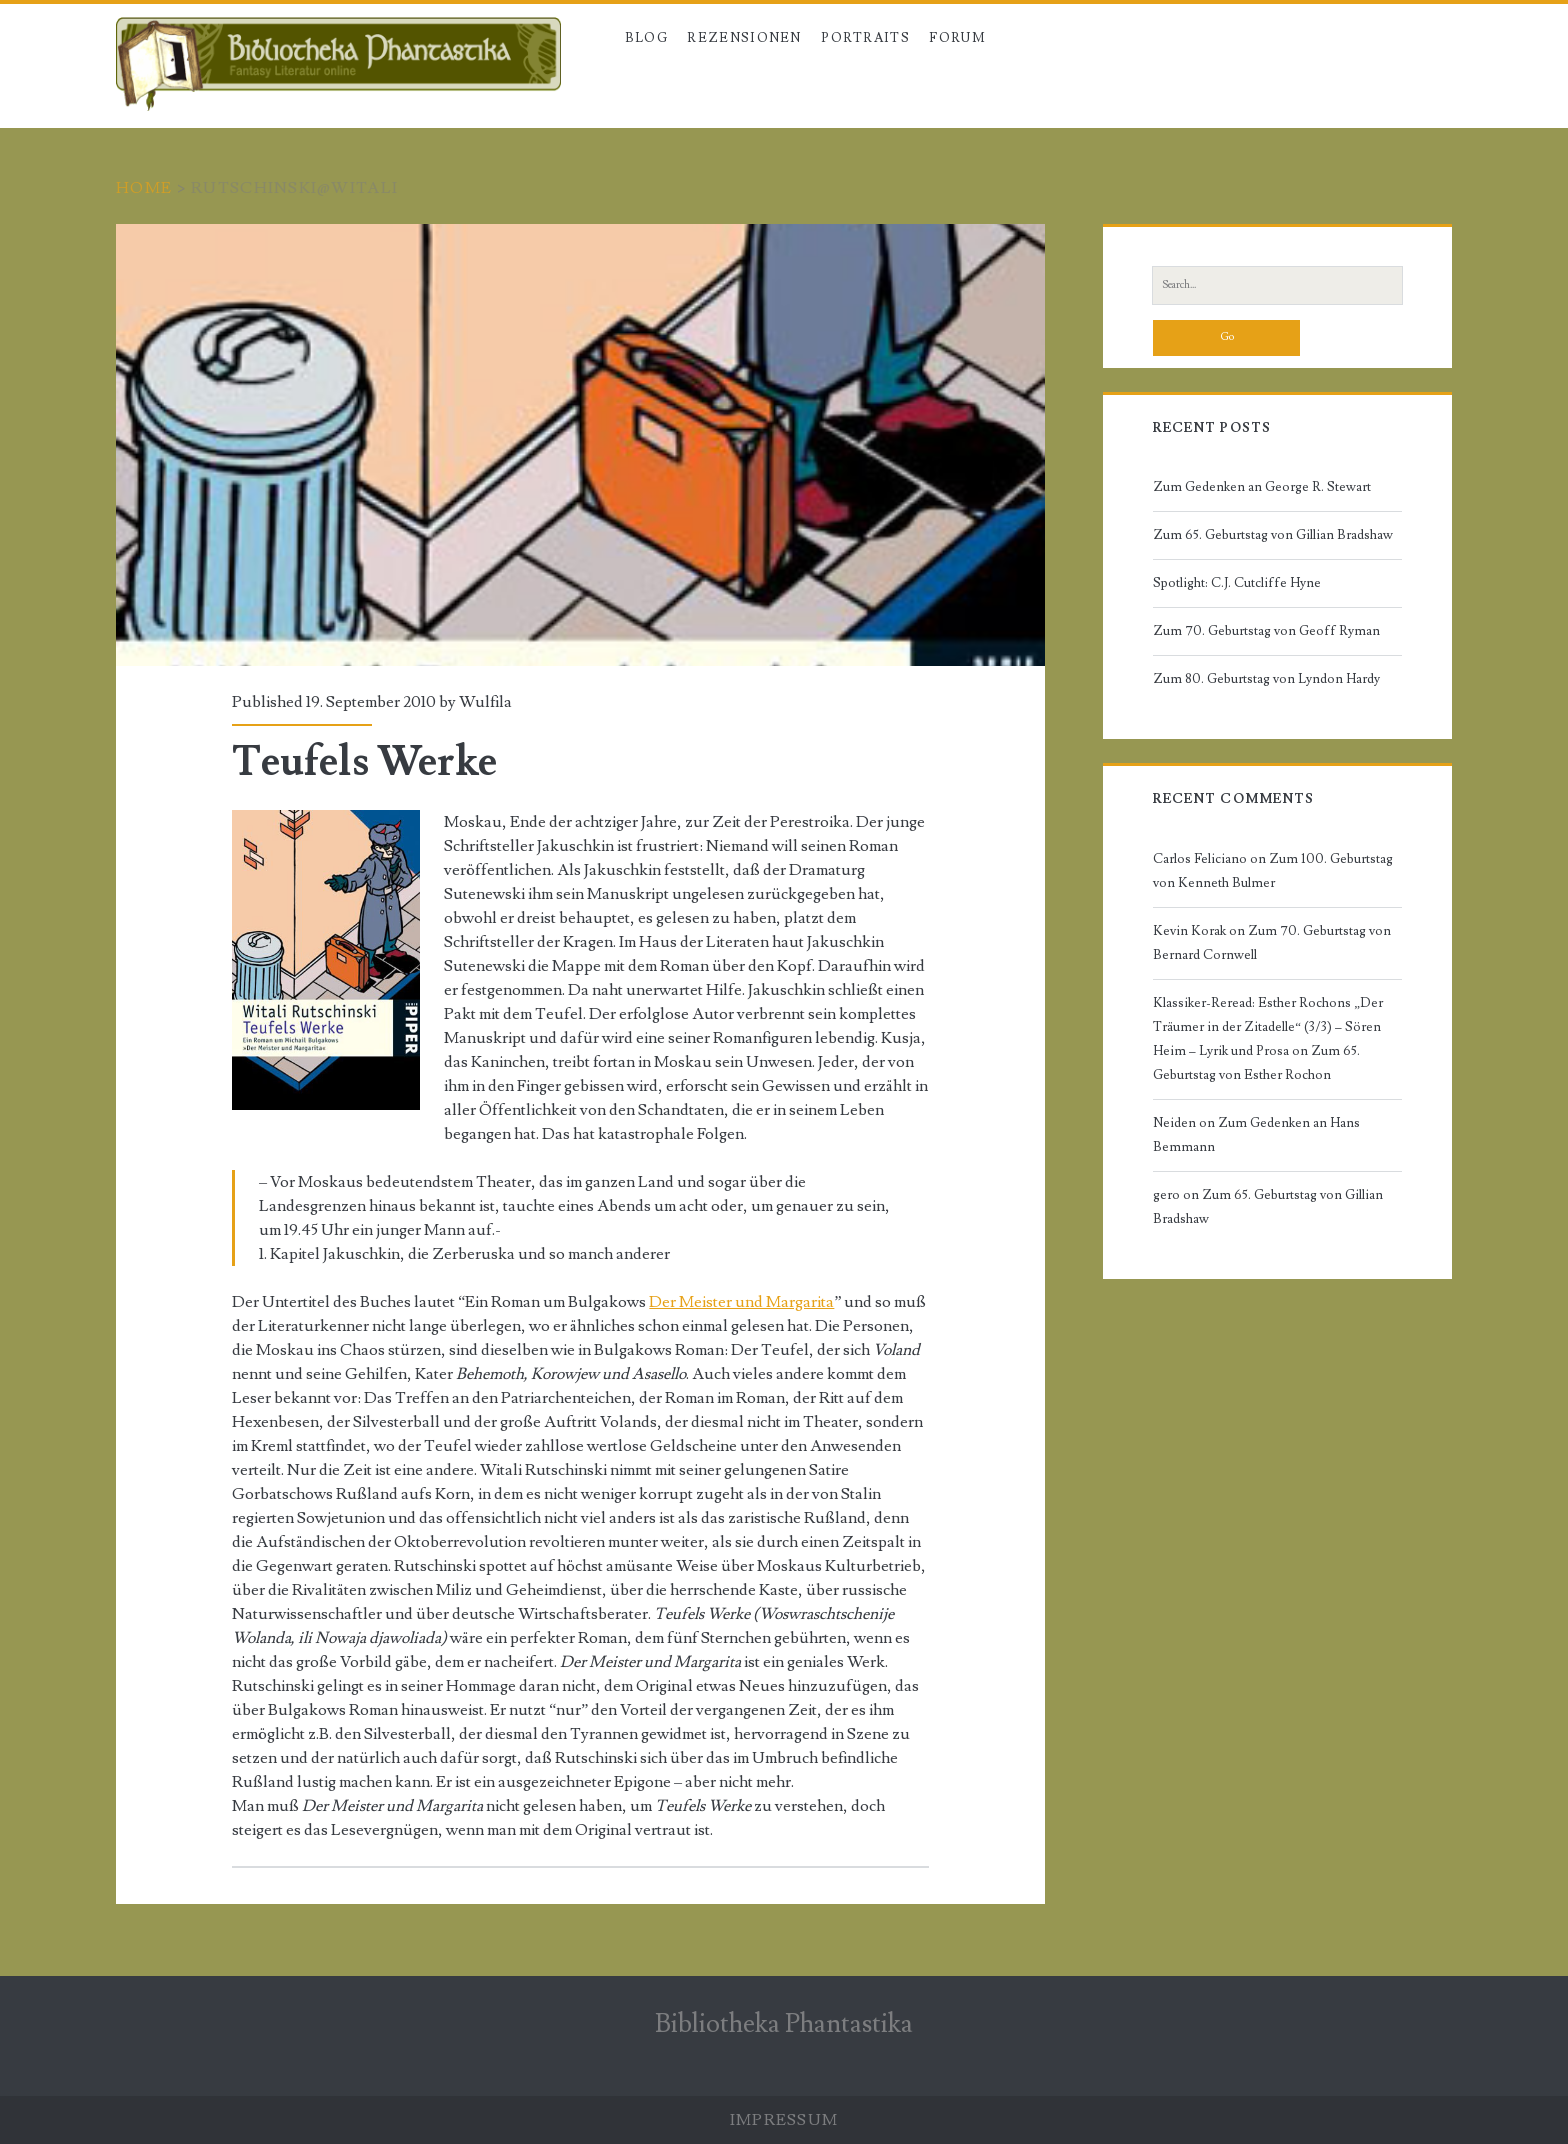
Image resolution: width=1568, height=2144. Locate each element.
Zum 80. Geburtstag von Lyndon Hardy (1266, 679)
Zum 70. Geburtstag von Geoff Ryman (1266, 631)
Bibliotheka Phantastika (784, 2024)
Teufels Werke (580, 445)
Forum (957, 38)
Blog (646, 38)
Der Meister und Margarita (741, 1302)
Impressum (784, 2120)
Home (144, 188)
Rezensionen (744, 38)
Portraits (865, 38)
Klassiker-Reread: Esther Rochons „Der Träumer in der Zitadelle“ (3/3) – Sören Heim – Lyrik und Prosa (1268, 1027)
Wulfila (485, 702)
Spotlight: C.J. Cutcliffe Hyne (1237, 583)
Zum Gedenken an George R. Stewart (1262, 487)
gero (1166, 1195)
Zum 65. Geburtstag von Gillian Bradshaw (1273, 535)
